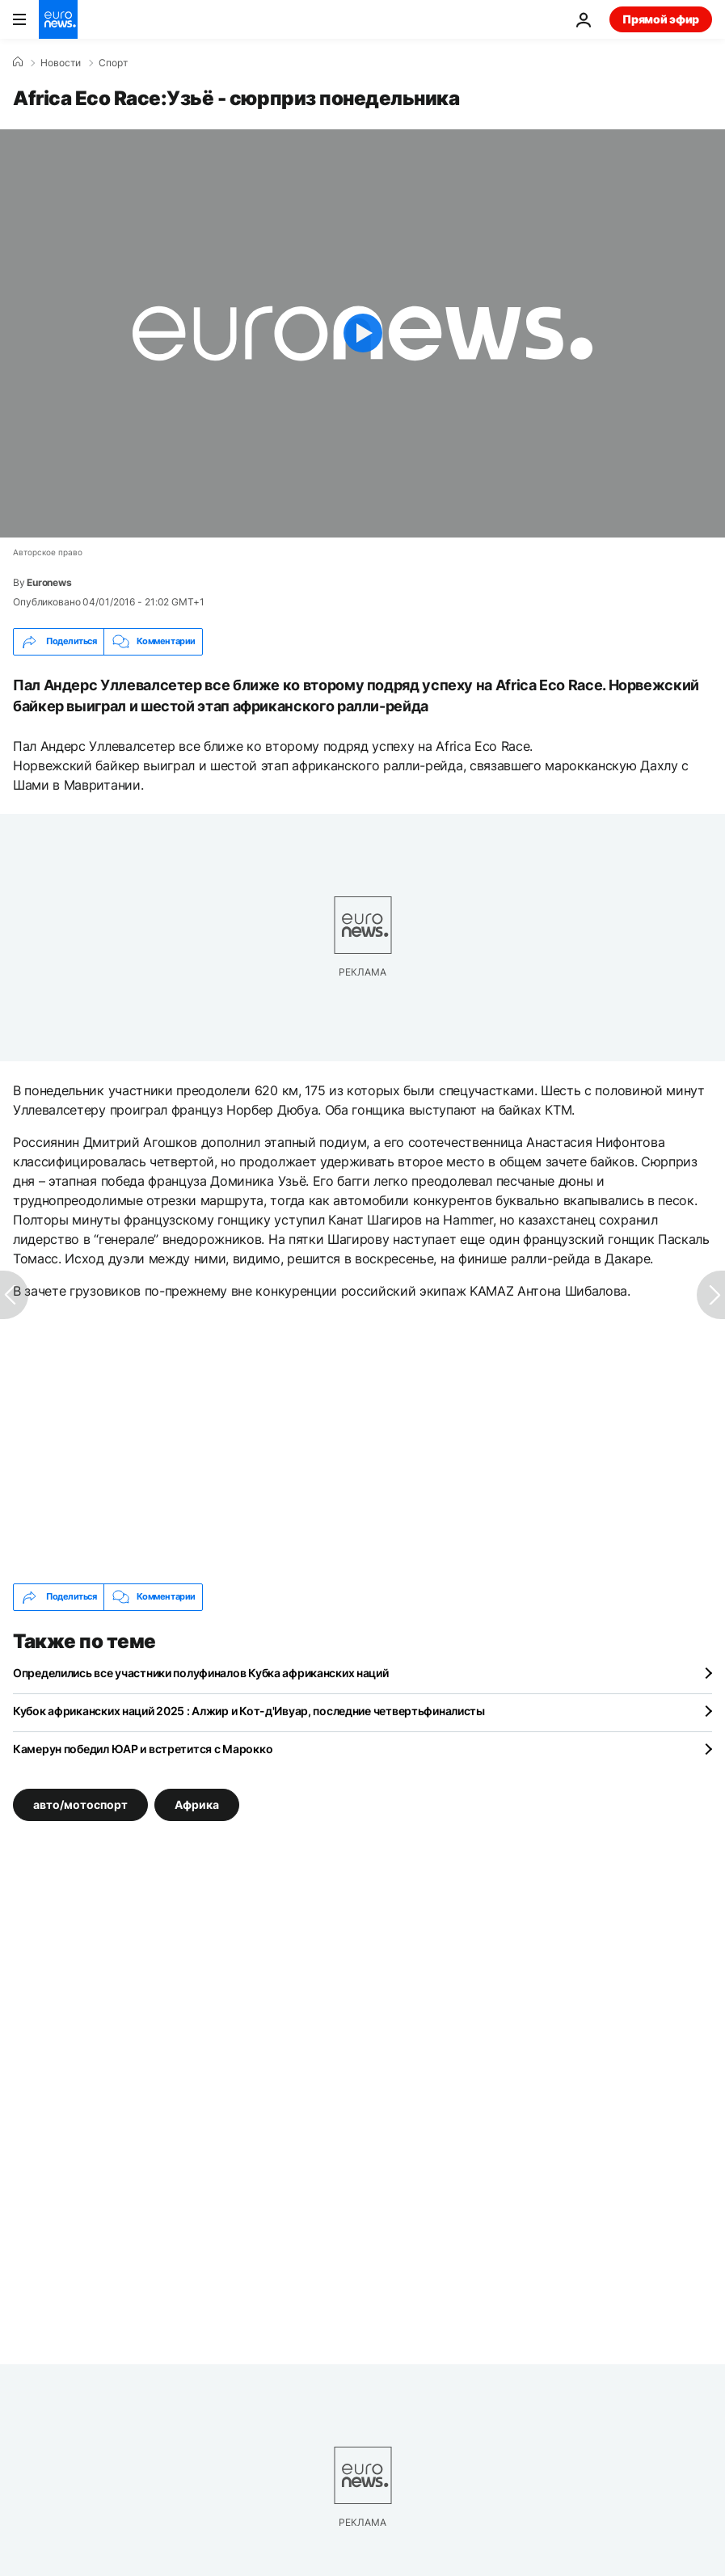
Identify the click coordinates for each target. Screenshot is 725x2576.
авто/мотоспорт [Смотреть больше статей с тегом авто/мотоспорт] (80, 1804)
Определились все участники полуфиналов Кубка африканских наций (201, 1673)
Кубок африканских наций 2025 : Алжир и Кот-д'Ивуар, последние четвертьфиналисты (249, 1711)
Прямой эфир (660, 19)
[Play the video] (362, 333)
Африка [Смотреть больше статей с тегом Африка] (197, 1804)
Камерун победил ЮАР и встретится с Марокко (142, 1749)
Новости (60, 63)
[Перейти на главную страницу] (58, 19)
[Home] (18, 62)
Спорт (113, 63)
